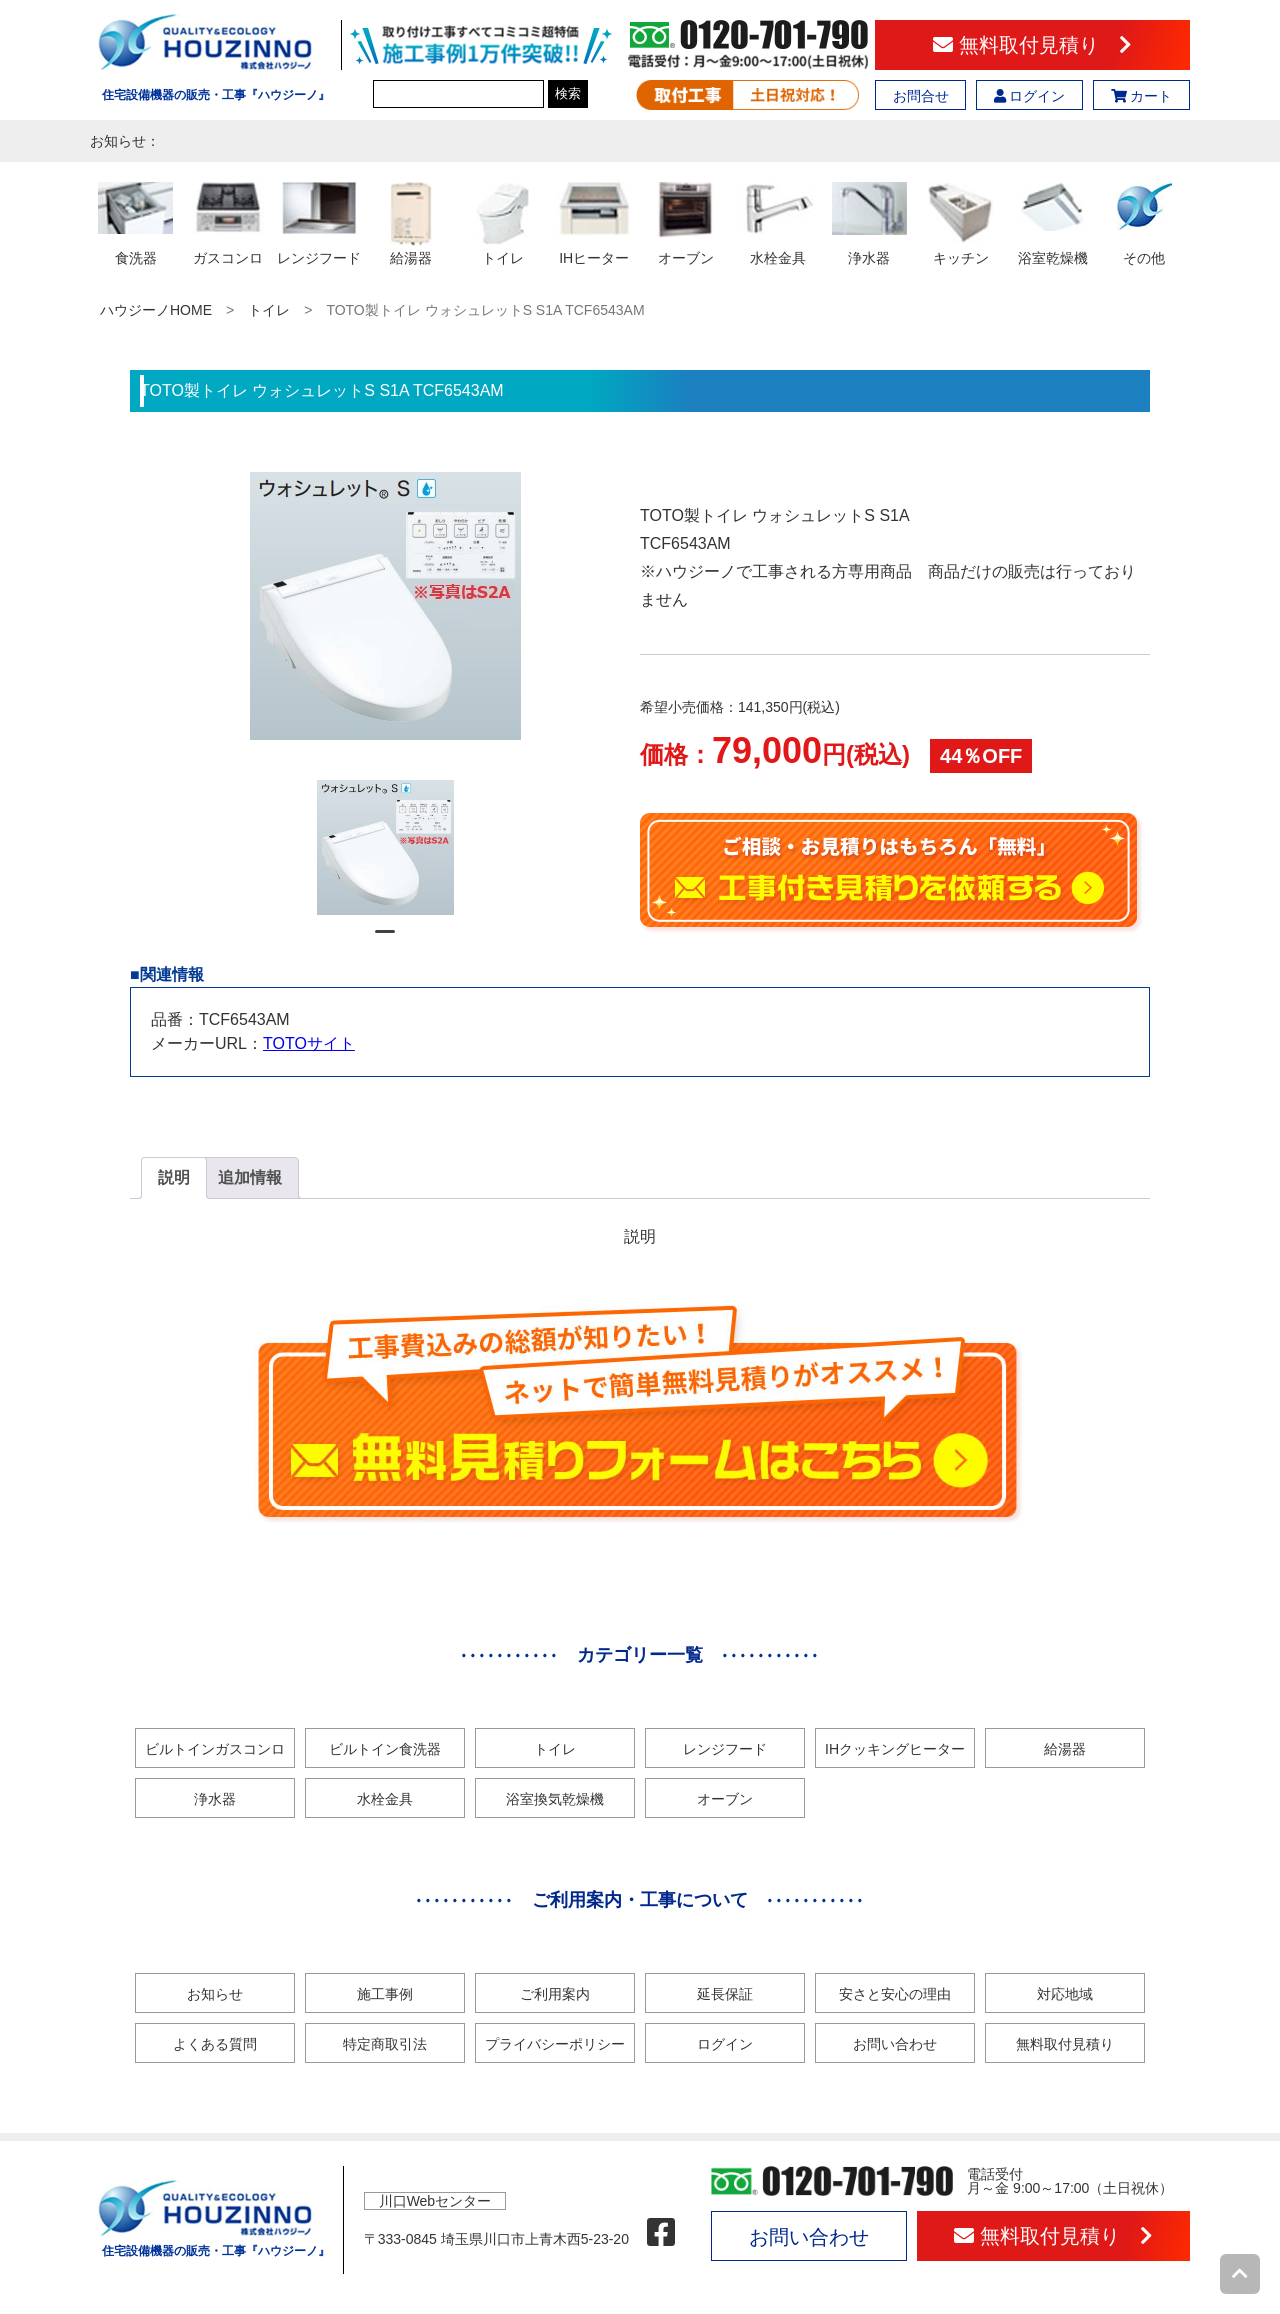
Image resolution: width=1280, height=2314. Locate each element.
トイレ (269, 310)
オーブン (725, 1799)
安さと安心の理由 (895, 1994)
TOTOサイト (309, 1043)
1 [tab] (385, 940)
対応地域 (1065, 1994)
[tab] (174, 1178)
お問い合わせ (895, 2044)
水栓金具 (385, 1799)
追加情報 (250, 1177)
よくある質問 (215, 2044)
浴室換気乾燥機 (555, 1799)
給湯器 (1065, 1749)
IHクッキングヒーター (895, 1749)
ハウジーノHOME (156, 310)
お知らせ (215, 1994)
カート (1142, 96)
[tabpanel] (385, 847)
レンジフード (725, 1749)
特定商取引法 (385, 2044)
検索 (568, 93)
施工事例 (385, 1994)
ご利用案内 (555, 1994)
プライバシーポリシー (555, 2044)
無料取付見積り (1032, 45)
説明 (174, 1177)
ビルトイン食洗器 (385, 1749)
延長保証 (725, 1994)
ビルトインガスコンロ (215, 1749)
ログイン (1030, 96)
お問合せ (921, 96)
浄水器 (215, 1799)
